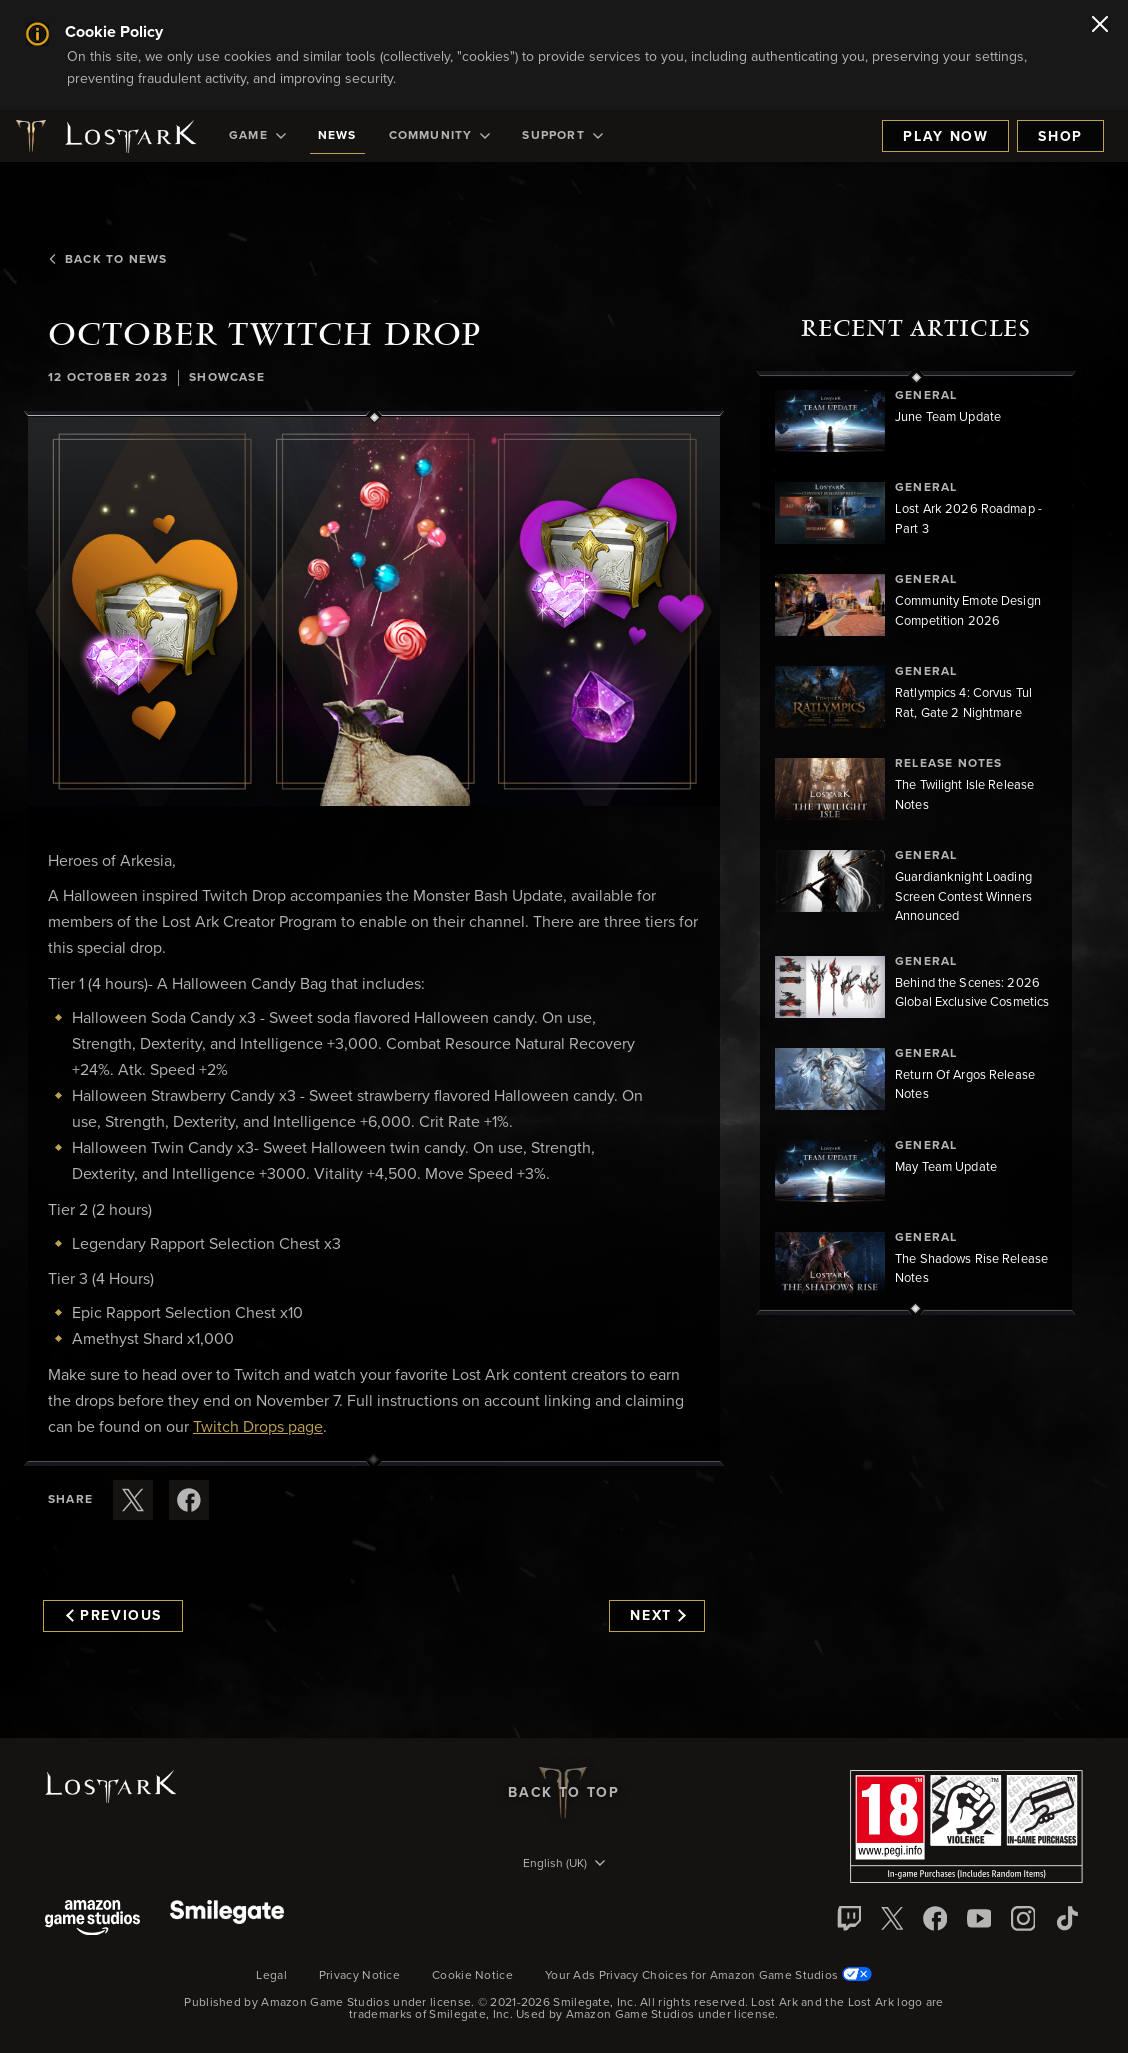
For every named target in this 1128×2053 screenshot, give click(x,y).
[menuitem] (257, 136)
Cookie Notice (472, 1976)
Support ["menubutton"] (562, 136)
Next (657, 1616)
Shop (1060, 137)
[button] (374, 611)
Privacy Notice (359, 1976)
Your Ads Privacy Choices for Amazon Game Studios (708, 1976)
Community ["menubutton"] (440, 136)
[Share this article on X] (133, 1500)
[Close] (1100, 26)
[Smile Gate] (227, 1919)
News (337, 136)
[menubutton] (564, 1865)
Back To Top (563, 1793)
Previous (114, 1616)
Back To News (107, 260)
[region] (916, 843)
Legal (271, 1976)
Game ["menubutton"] (257, 136)
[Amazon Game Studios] (92, 1919)
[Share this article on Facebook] (189, 1500)
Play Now (945, 137)
